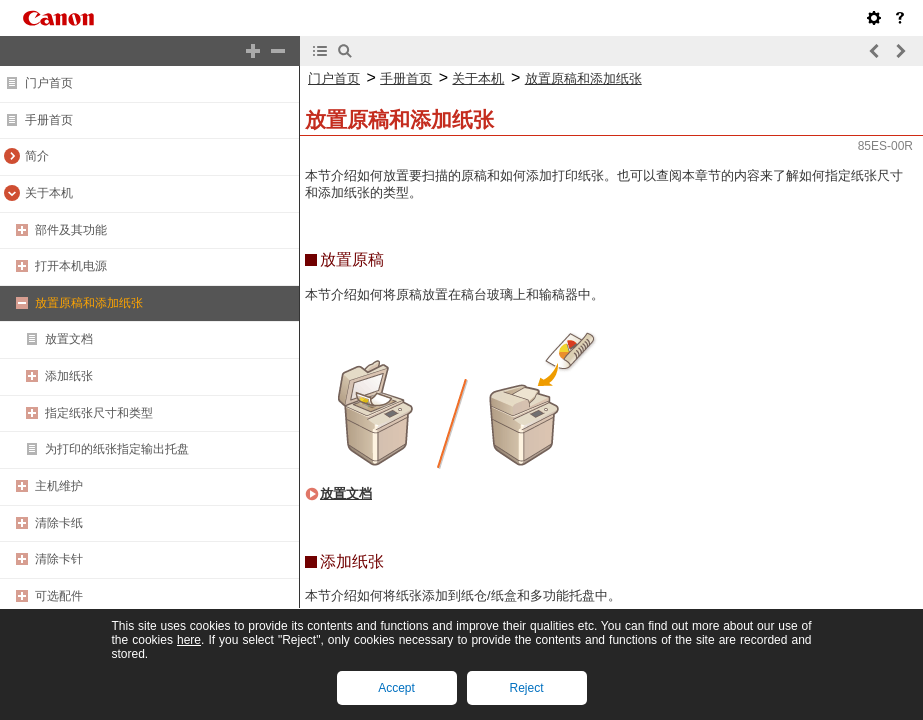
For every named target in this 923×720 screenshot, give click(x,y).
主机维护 (59, 486)
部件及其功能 (71, 230)
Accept (396, 688)
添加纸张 (69, 376)
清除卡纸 (59, 523)
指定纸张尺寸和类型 (99, 413)
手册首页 (49, 120)
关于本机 (49, 193)
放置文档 (69, 339)
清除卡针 (59, 559)
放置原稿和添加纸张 (89, 303)
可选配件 (59, 596)
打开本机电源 (71, 266)
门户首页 (49, 83)
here (189, 640)
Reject (526, 688)
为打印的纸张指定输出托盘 (117, 449)
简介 (37, 156)
